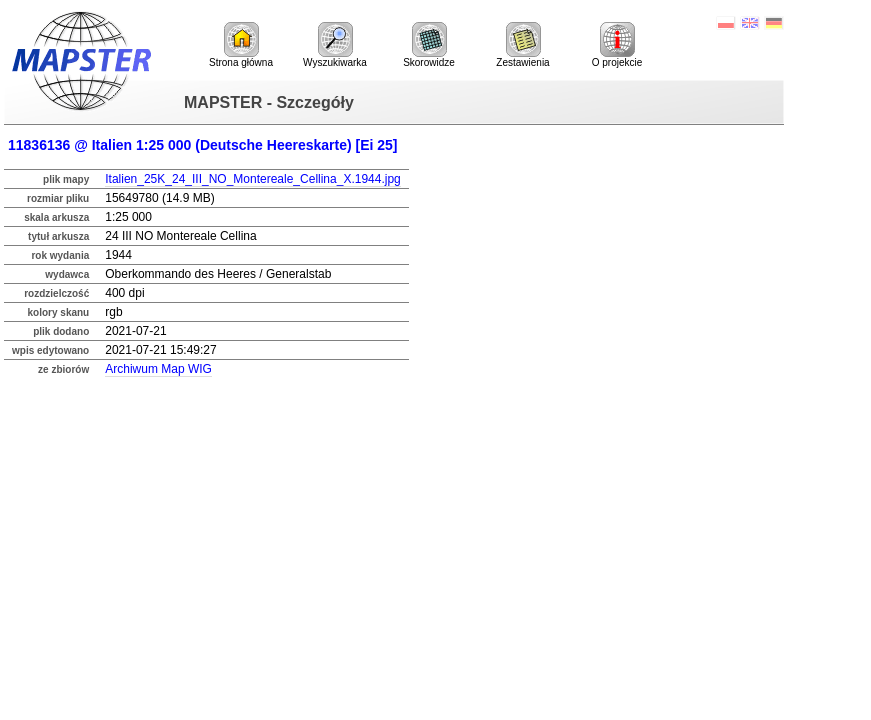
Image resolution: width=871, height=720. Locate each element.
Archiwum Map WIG (158, 369)
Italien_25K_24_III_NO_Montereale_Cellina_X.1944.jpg (253, 179)
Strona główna (241, 45)
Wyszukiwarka (335, 45)
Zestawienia (522, 45)
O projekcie (617, 45)
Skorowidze (429, 45)
